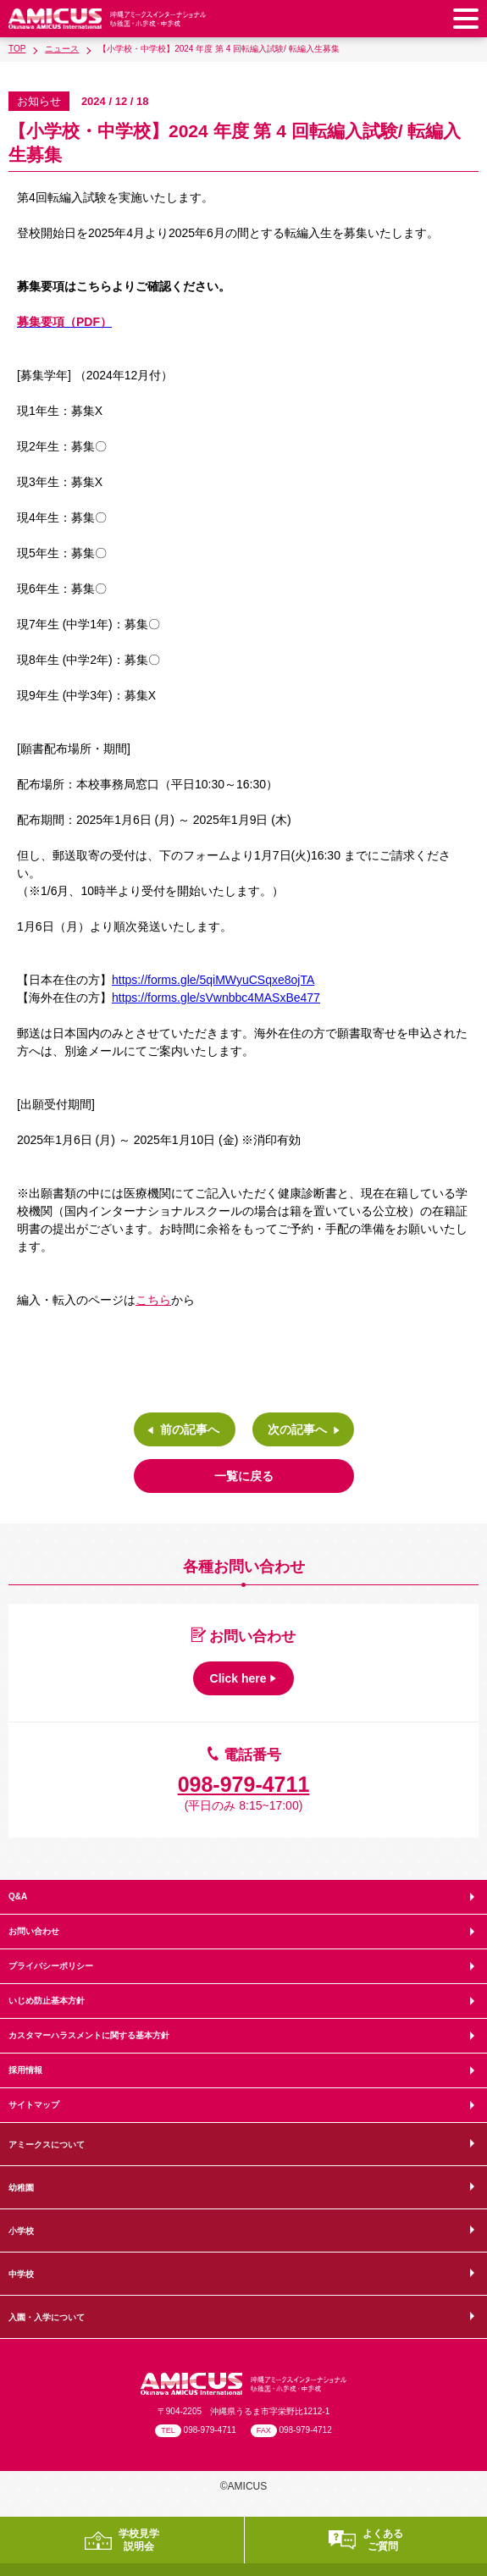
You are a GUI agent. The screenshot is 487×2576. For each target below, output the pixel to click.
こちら (153, 1300)
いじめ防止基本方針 (46, 2000)
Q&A (17, 1896)
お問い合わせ (33, 1931)
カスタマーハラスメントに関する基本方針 (88, 2035)
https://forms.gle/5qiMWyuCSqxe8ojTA (213, 980)
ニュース (62, 48)
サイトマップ (33, 2104)
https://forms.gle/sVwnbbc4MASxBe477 (216, 997)
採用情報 (25, 2070)
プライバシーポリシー (50, 1966)
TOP (16, 48)
